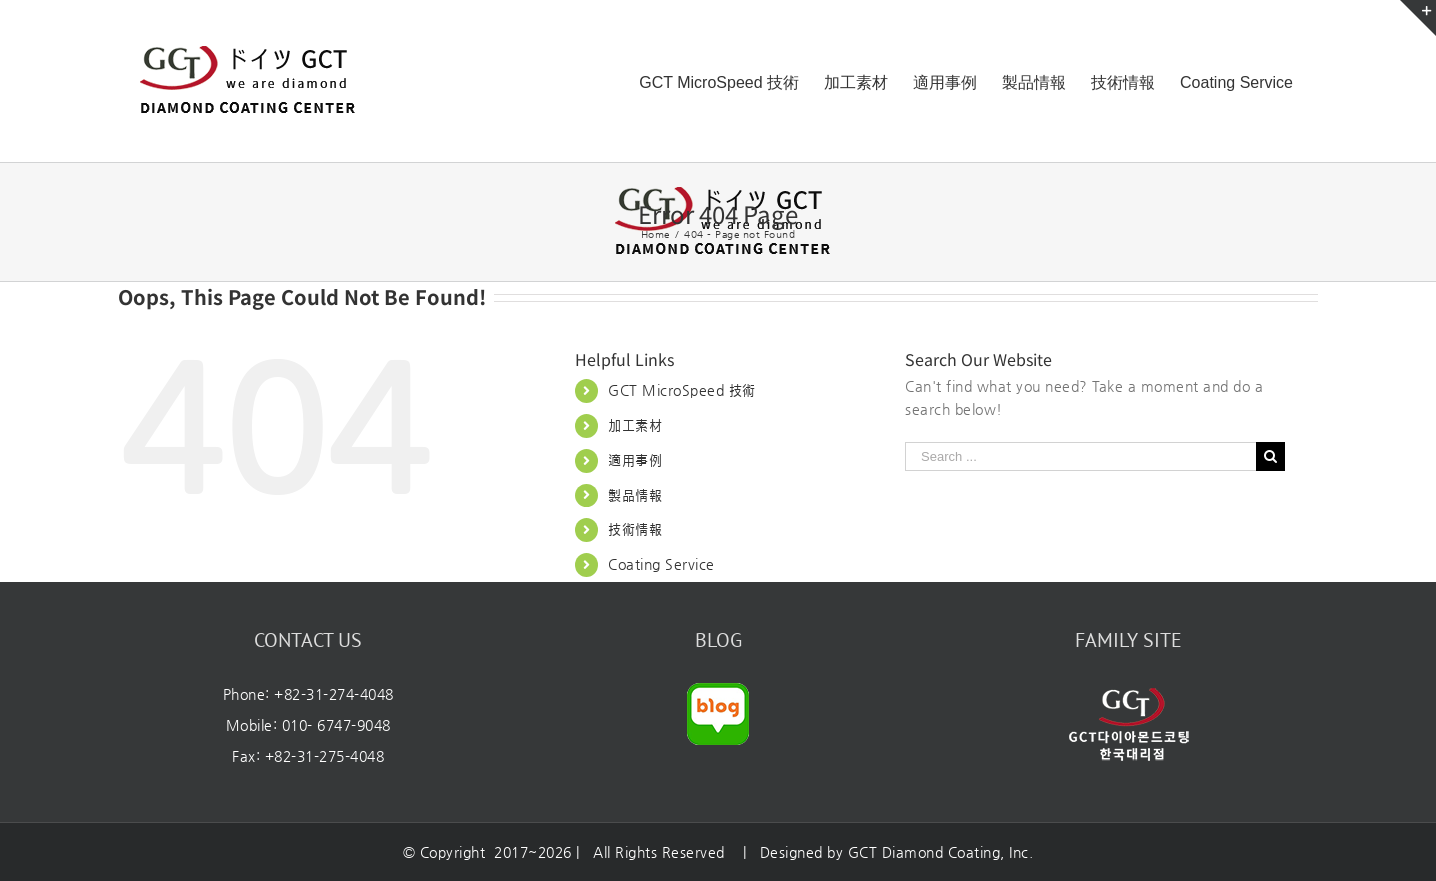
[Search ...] (1080, 456)
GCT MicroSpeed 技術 (682, 390)
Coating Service (661, 564)
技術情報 (635, 529)
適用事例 (635, 460)
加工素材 (635, 425)
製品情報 (635, 495)
